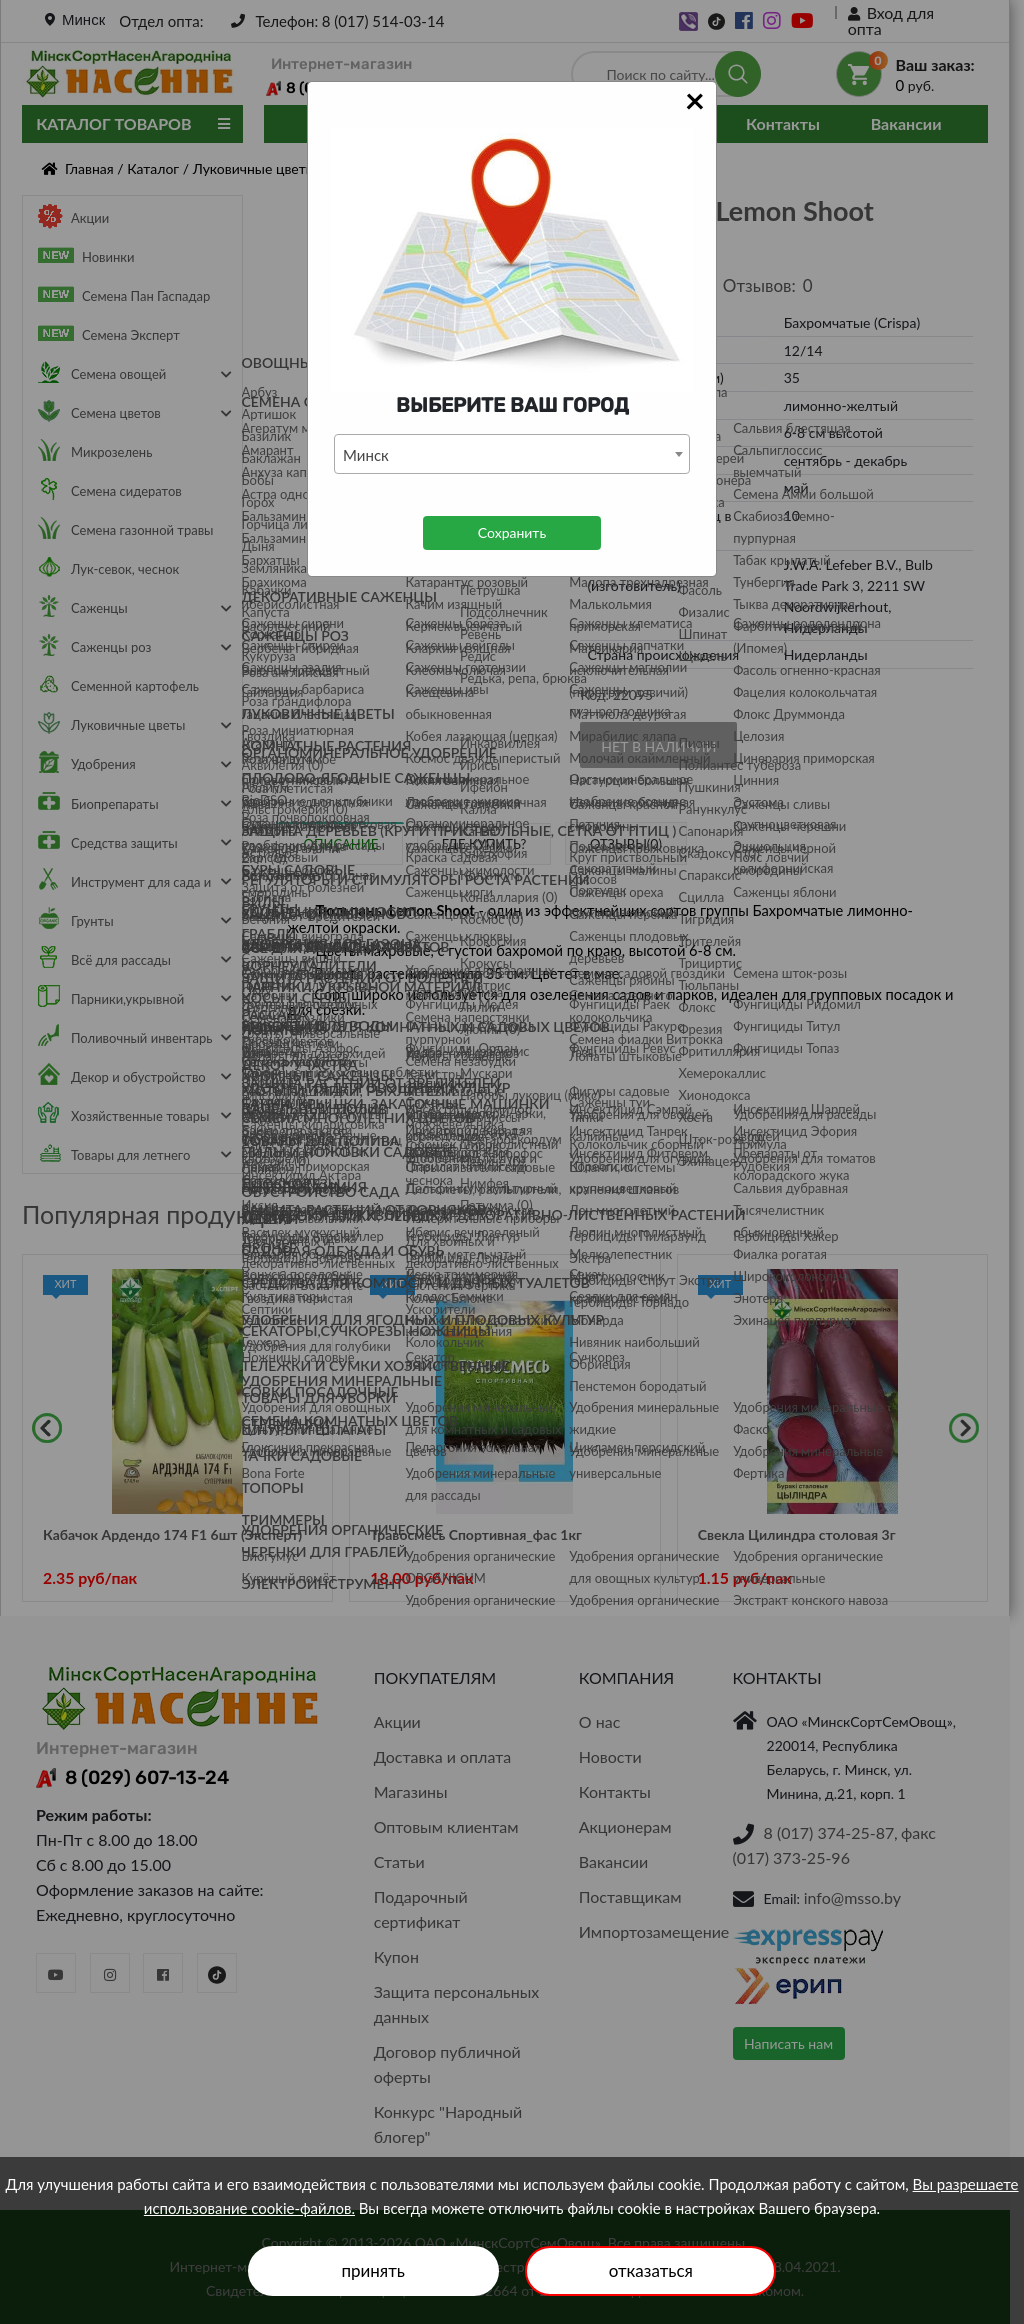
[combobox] (512, 454)
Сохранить (512, 532)
